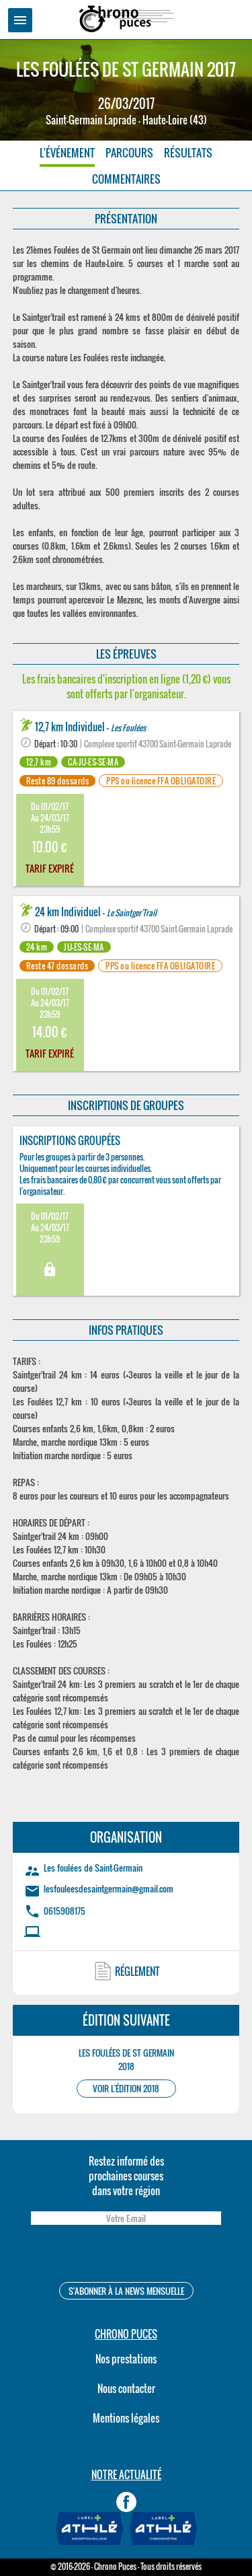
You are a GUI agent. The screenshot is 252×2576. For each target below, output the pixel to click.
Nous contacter (126, 2388)
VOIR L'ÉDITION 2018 (126, 2088)
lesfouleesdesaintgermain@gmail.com (108, 1888)
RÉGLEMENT (137, 1971)
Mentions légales (126, 2418)
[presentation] (126, 2255)
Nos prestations (126, 2358)
